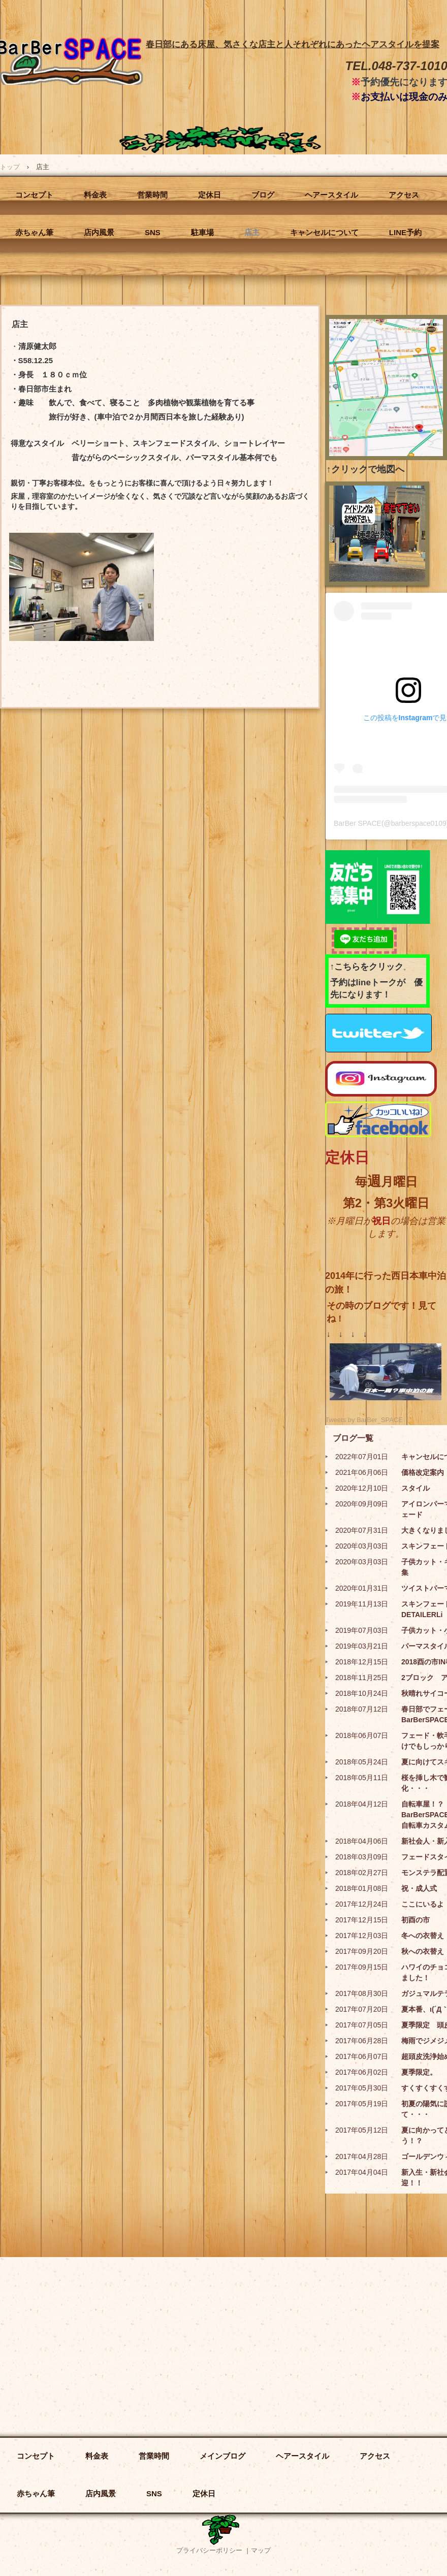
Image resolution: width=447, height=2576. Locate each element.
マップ (261, 2550)
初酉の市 (415, 1920)
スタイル (415, 1488)
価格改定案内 (422, 1472)
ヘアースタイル (331, 194)
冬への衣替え (422, 1935)
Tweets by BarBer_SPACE (364, 1420)
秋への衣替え (422, 1951)
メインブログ (222, 2456)
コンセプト (34, 194)
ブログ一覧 (353, 1438)
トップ (10, 167)
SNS (153, 232)
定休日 (209, 194)
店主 (252, 232)
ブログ (262, 194)
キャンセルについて (324, 232)
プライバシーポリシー (209, 2550)
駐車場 (202, 232)
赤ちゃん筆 (34, 232)
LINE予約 (405, 232)
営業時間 (152, 194)
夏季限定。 (419, 2072)
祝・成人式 (419, 1888)
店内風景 (99, 232)
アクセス (404, 194)
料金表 (95, 194)
